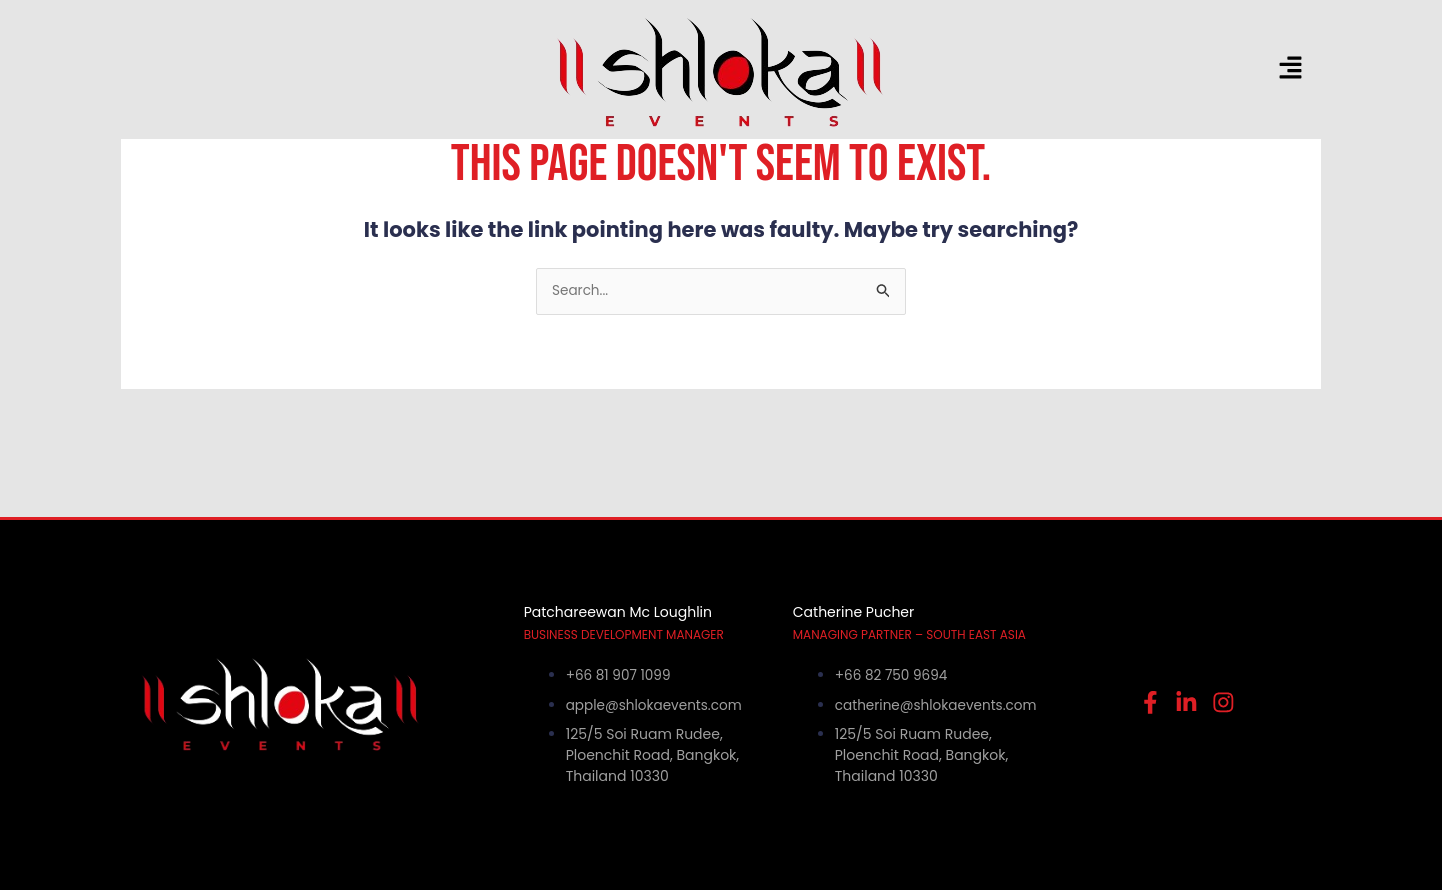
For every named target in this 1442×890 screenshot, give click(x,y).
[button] (1171, 69)
